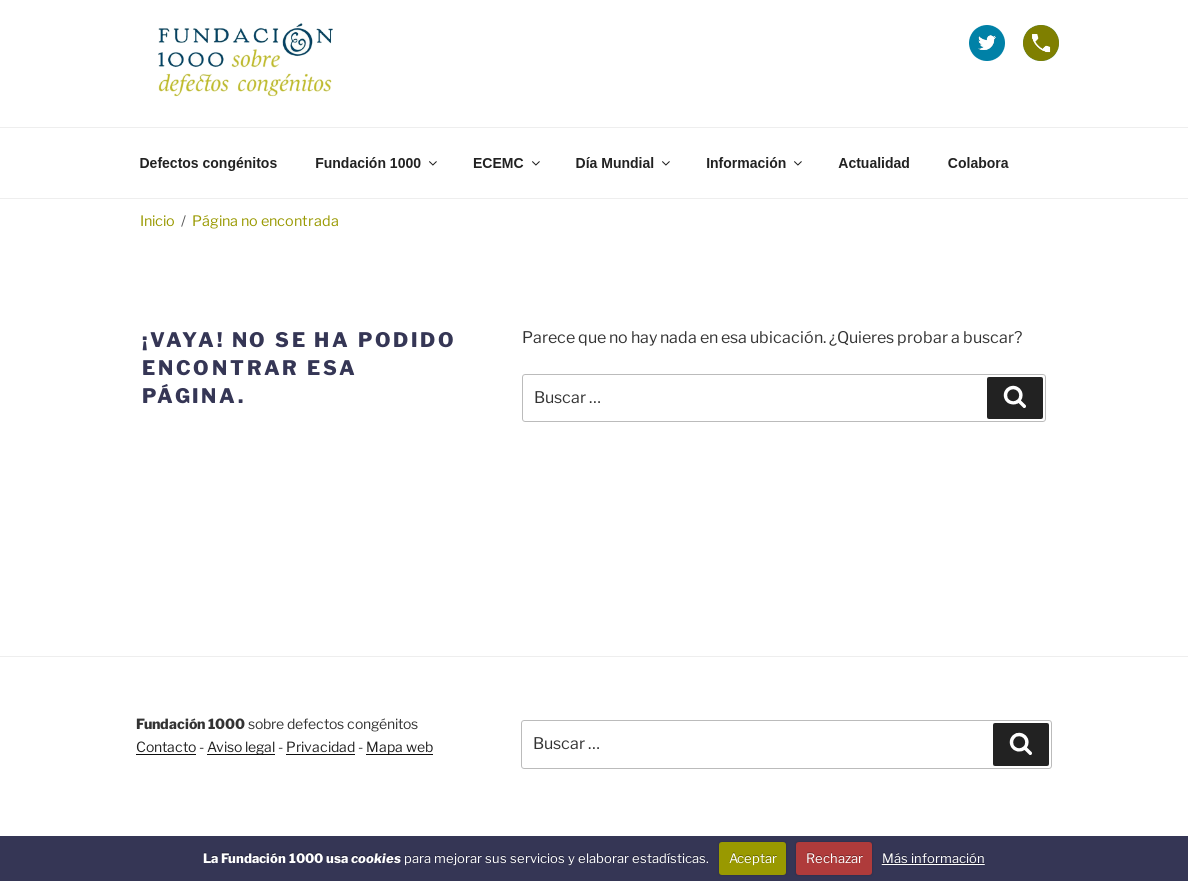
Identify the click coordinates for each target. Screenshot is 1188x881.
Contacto (166, 746)
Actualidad (874, 163)
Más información (933, 858)
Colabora (978, 163)
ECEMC (508, 163)
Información (755, 163)
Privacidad (320, 746)
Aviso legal (241, 746)
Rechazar (834, 858)
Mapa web (399, 746)
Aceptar (753, 858)
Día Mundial (625, 163)
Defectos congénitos (209, 163)
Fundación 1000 (377, 163)
